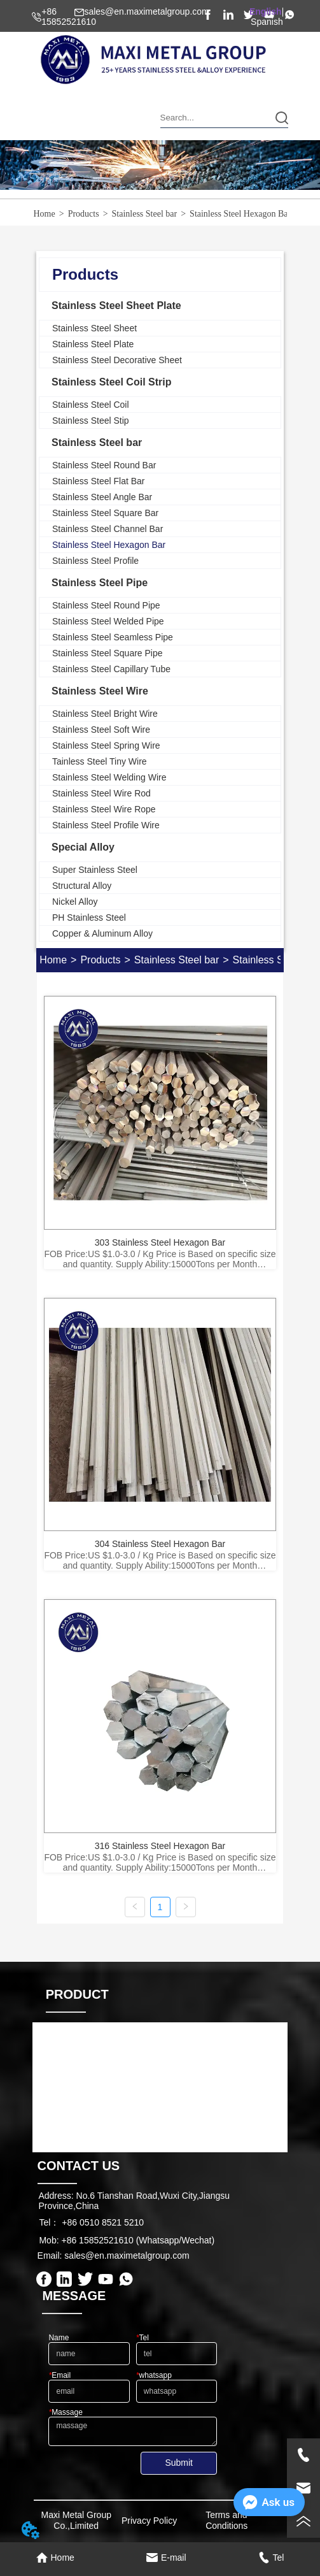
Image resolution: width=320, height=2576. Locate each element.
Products (83, 214)
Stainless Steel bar (144, 214)
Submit (179, 2462)
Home (44, 214)
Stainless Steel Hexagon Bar (240, 214)
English (265, 11)
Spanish (267, 22)
